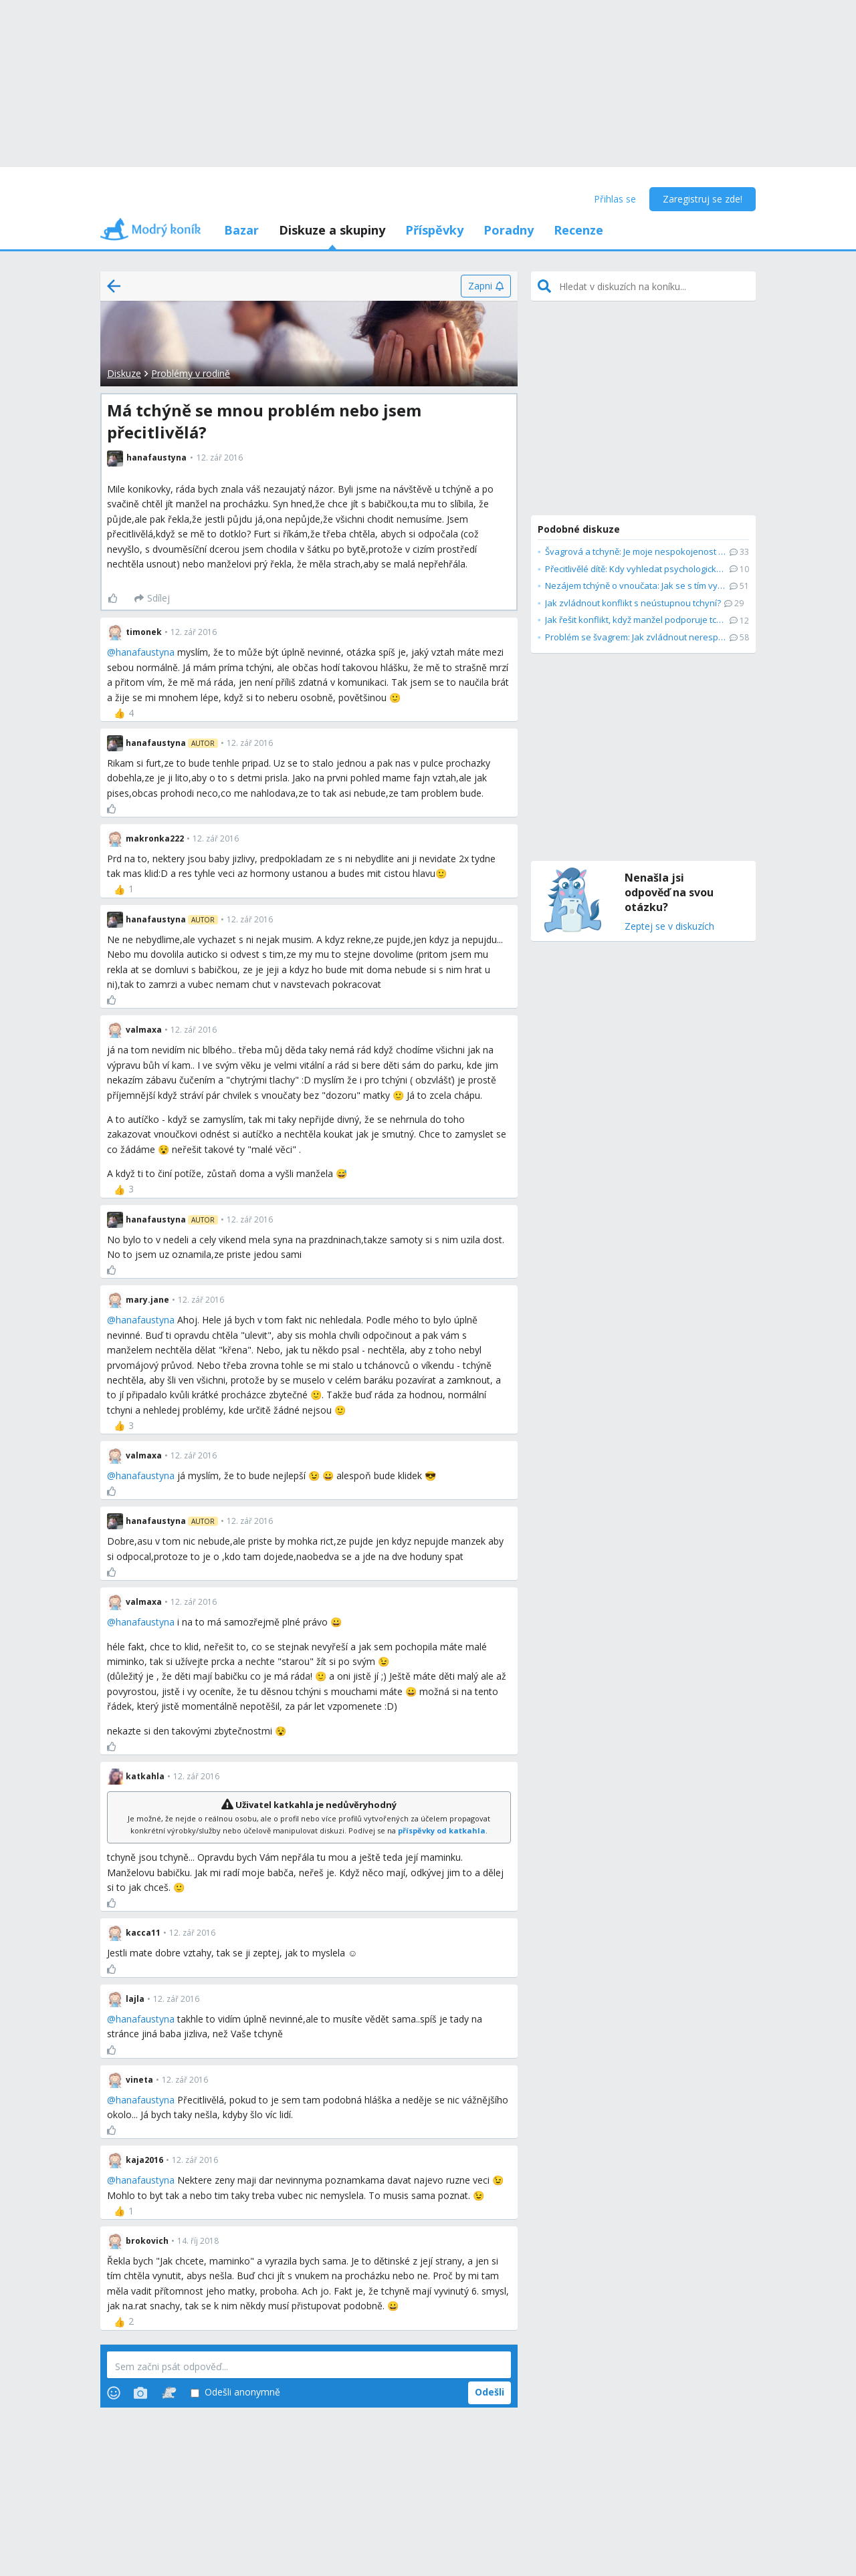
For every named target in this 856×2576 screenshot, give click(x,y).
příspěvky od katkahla (442, 1830)
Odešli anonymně (235, 2392)
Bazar (241, 230)
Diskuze (124, 373)
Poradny (509, 230)
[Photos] (140, 2392)
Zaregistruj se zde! (702, 198)
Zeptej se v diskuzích (669, 926)
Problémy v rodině (190, 373)
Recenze (578, 230)
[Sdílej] (152, 598)
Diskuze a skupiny (332, 230)
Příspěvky (434, 230)
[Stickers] (169, 2392)
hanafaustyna (145, 652)
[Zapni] (486, 286)
